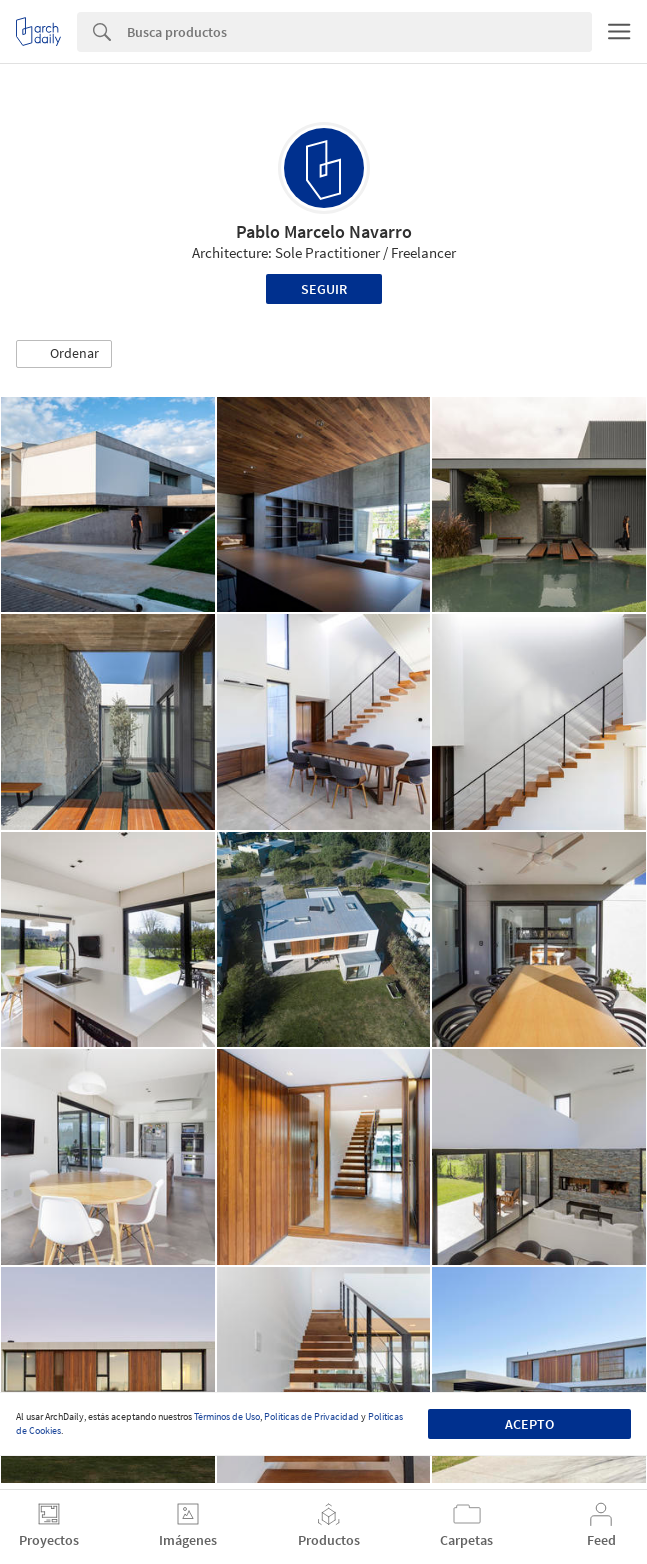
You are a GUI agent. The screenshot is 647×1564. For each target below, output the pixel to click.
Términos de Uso (227, 1416)
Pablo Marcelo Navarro (324, 231)
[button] (64, 354)
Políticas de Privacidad (311, 1416)
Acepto (529, 1424)
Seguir (324, 289)
